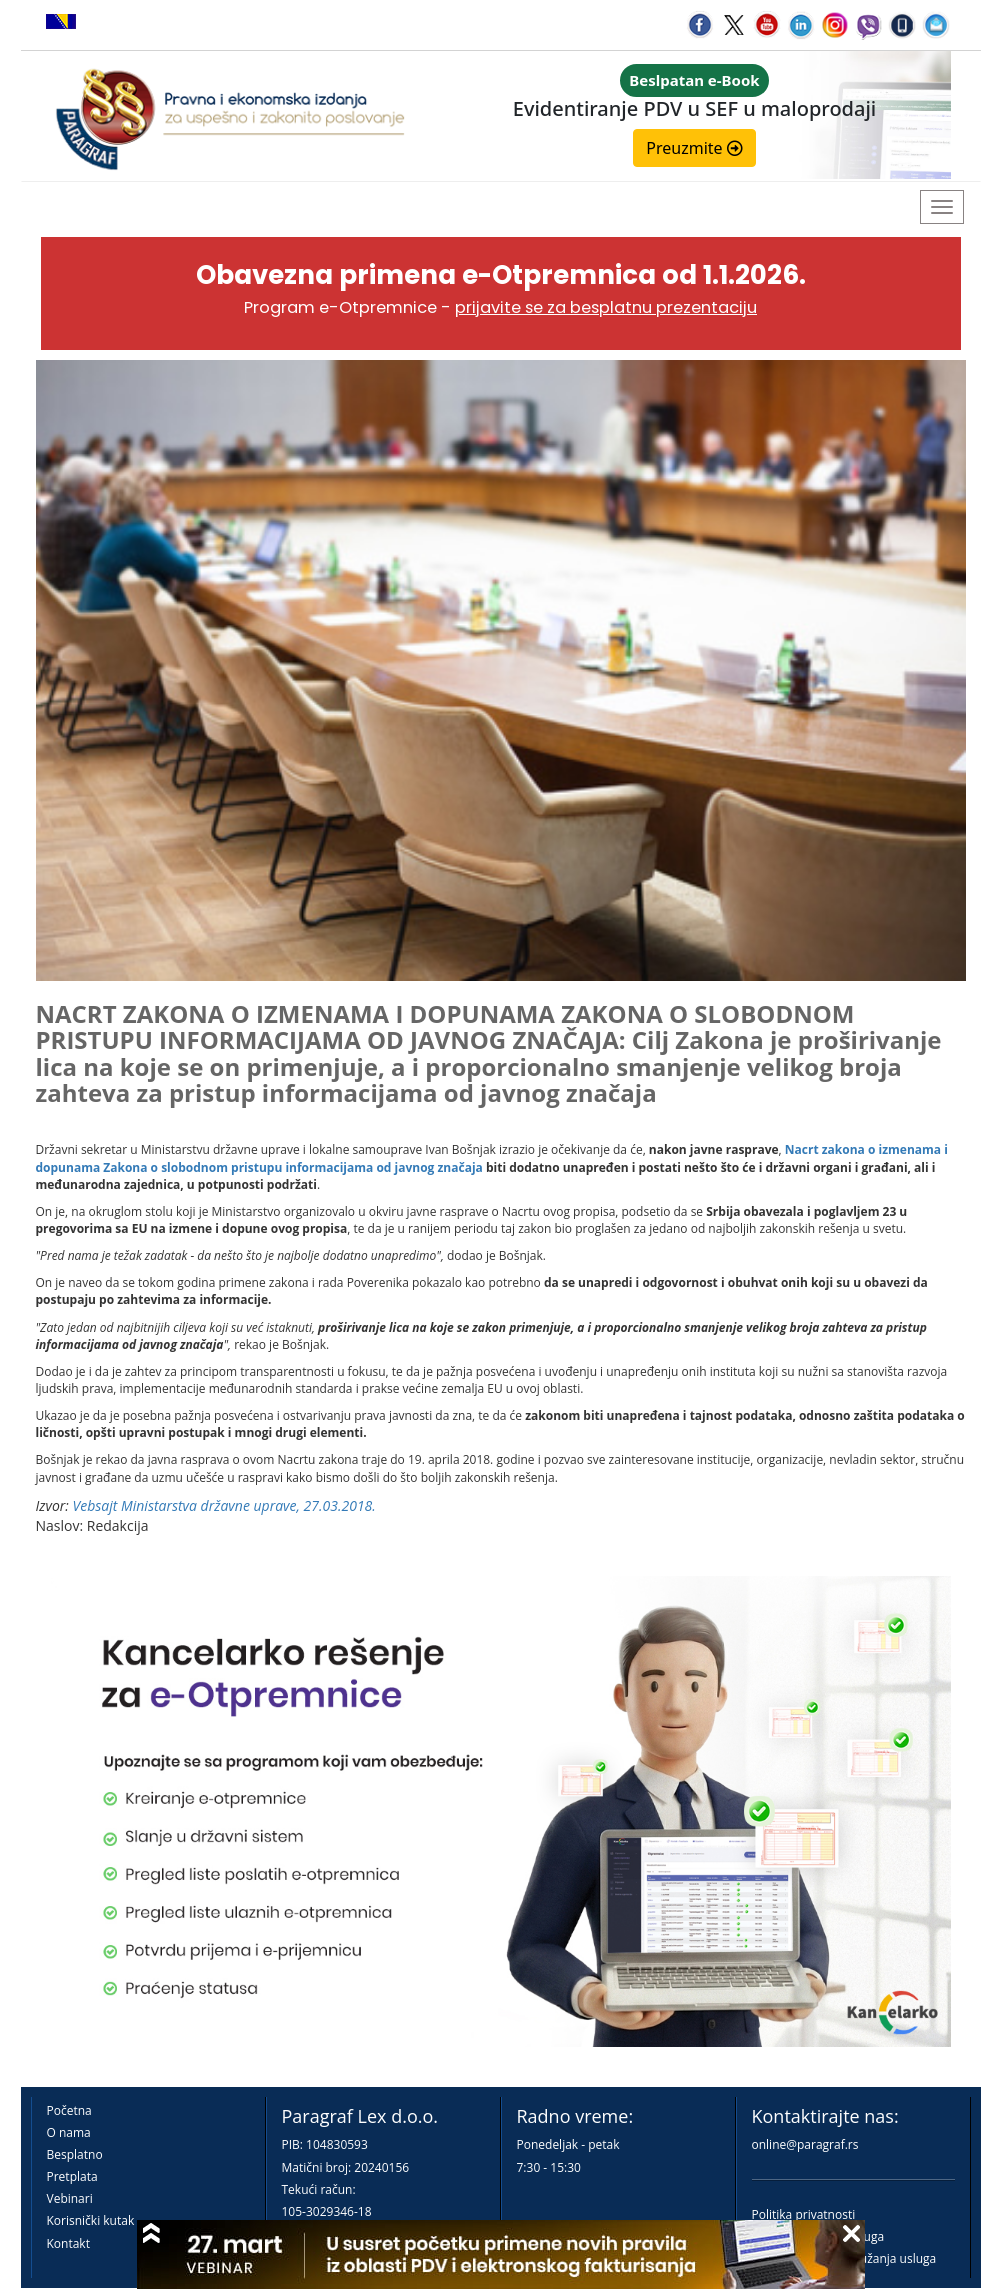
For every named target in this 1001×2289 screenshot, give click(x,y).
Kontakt (68, 2243)
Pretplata (72, 2176)
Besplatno (75, 2154)
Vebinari (70, 2198)
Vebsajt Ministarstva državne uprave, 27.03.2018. (224, 1505)
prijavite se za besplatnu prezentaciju (606, 307)
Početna (69, 2110)
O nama (69, 2132)
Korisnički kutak (91, 2220)
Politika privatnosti (804, 2214)
